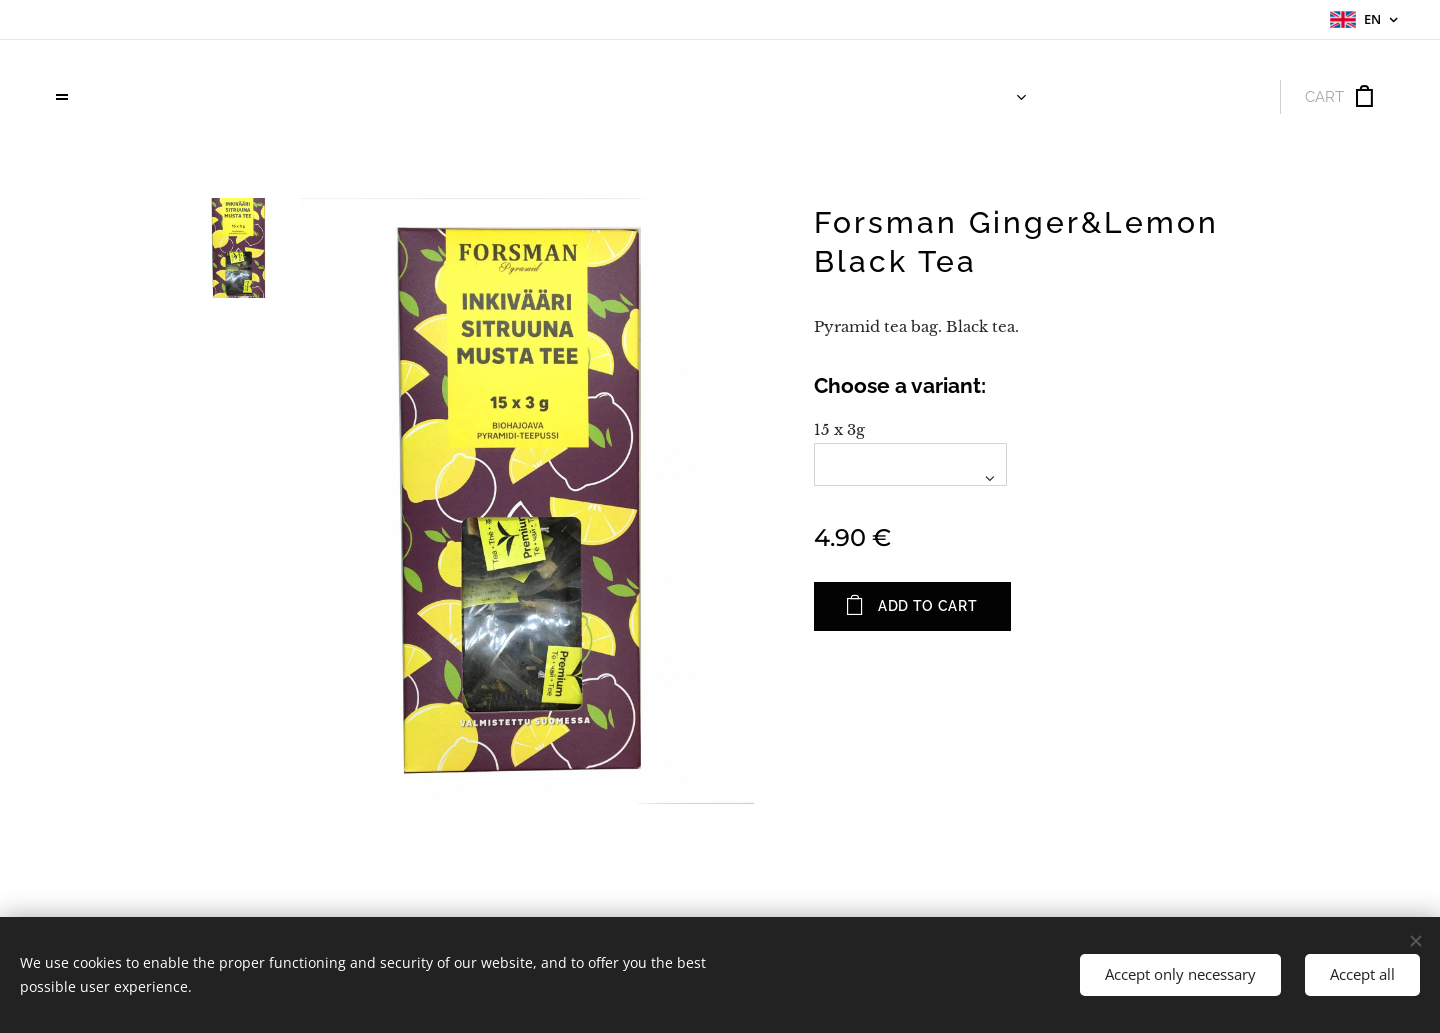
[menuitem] (983, 97)
